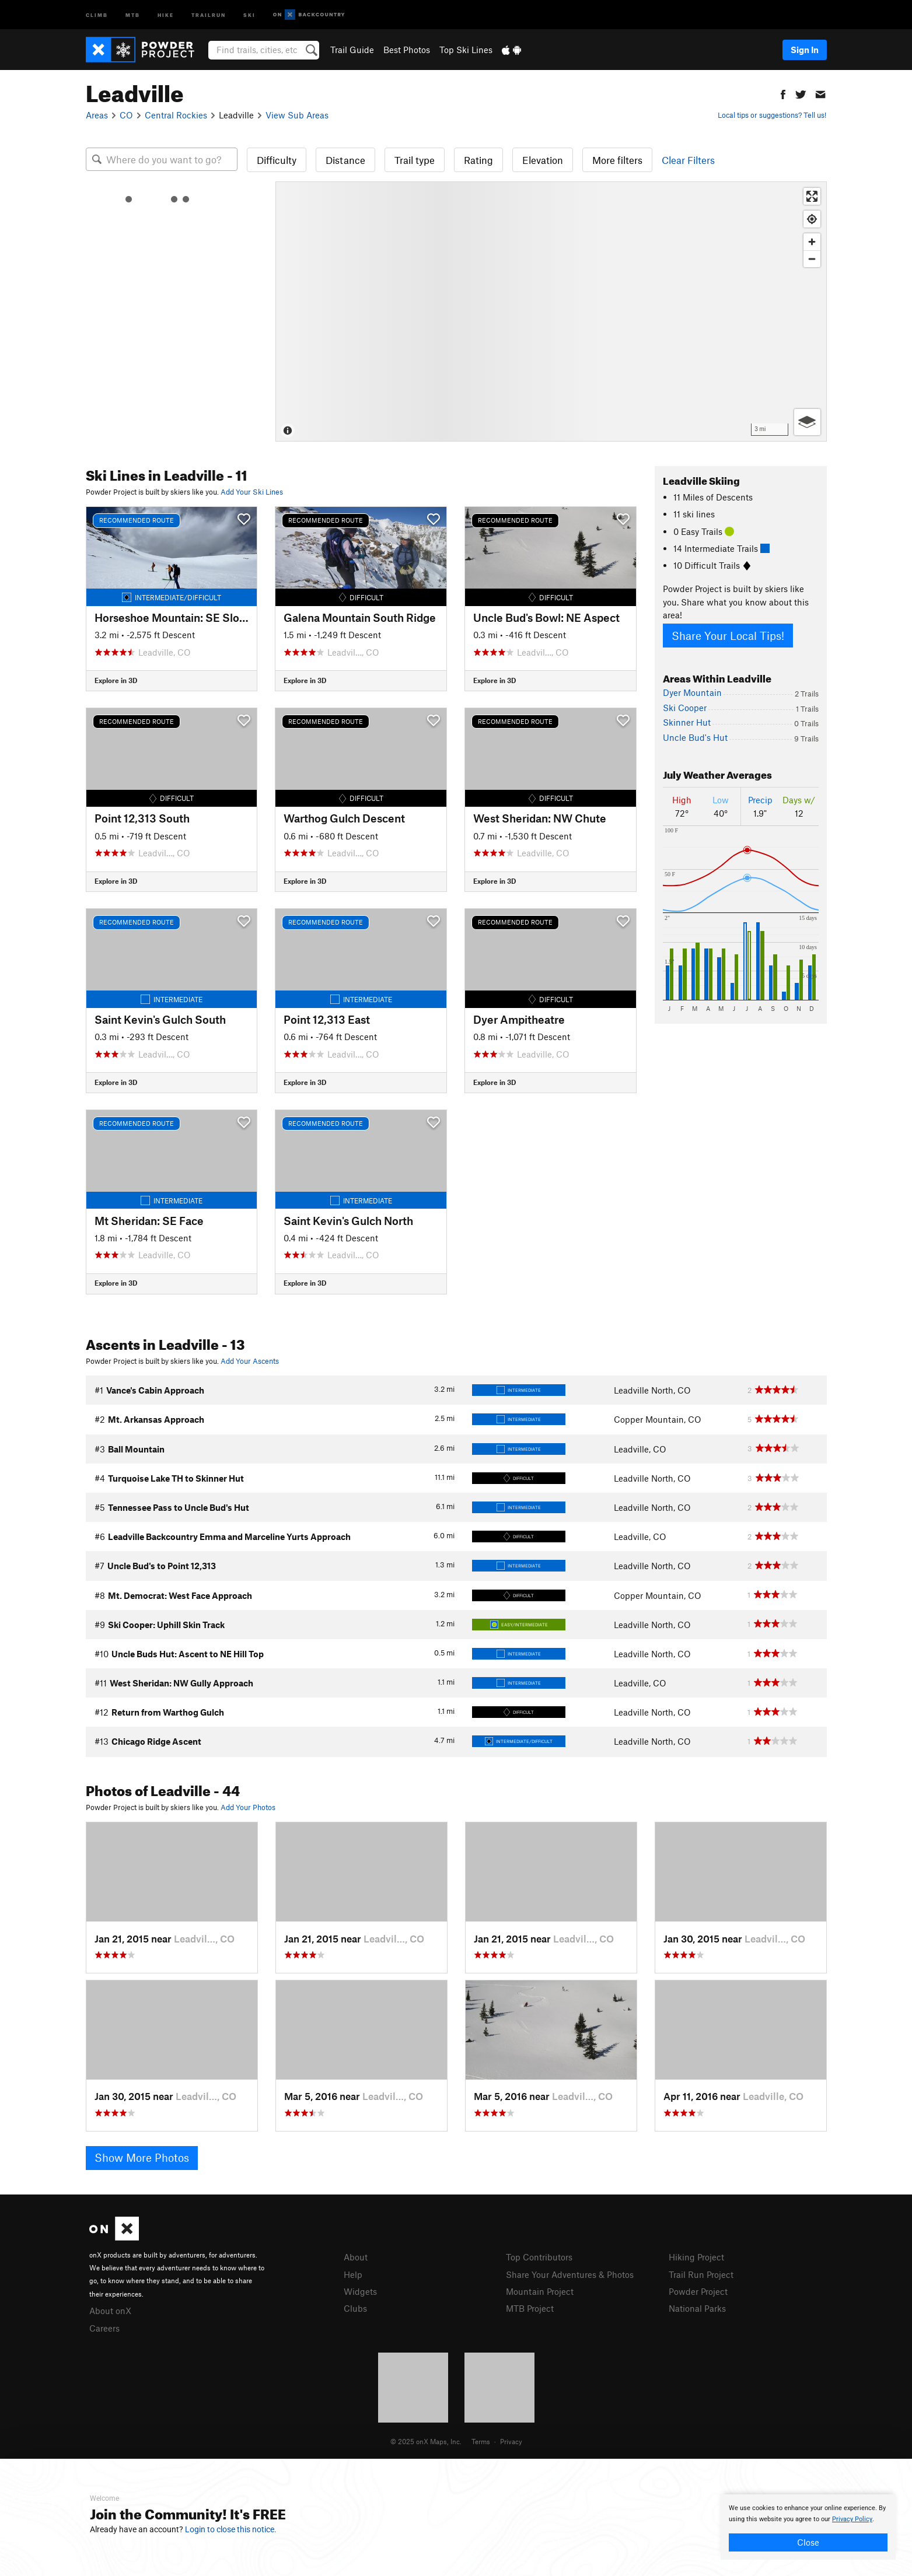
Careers (104, 2328)
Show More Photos (142, 2157)
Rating (478, 160)
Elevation (542, 160)
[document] (808, 2527)
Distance (345, 160)
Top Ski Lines (465, 49)
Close (808, 2542)
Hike (166, 14)
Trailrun (208, 14)
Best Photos (406, 49)
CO (126, 115)
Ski (249, 14)
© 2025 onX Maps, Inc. (426, 2441)
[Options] (807, 422)
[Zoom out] (811, 258)
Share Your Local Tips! (728, 635)
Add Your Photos (248, 1807)
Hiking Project (696, 2257)
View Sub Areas (297, 115)
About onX (110, 2310)
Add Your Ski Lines (252, 491)
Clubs (355, 2308)
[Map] (551, 311)
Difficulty (276, 160)
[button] (783, 93)
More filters (617, 160)
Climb (97, 14)
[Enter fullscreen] (811, 196)
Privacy (511, 2441)
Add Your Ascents (250, 1361)
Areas (97, 115)
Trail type (414, 160)
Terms (480, 2441)
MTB (132, 14)
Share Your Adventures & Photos (570, 2274)
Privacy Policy (852, 2519)
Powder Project (698, 2291)
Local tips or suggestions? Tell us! (772, 115)
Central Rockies (176, 115)
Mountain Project (540, 2291)
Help (353, 2274)
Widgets (360, 2291)
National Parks (697, 2308)
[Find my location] (811, 219)
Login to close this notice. (231, 2529)
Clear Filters (688, 160)
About (356, 2257)
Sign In (805, 49)
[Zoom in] (811, 241)
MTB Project (530, 2308)
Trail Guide (352, 49)
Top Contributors (539, 2257)
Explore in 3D (116, 680)
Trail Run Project (701, 2274)
